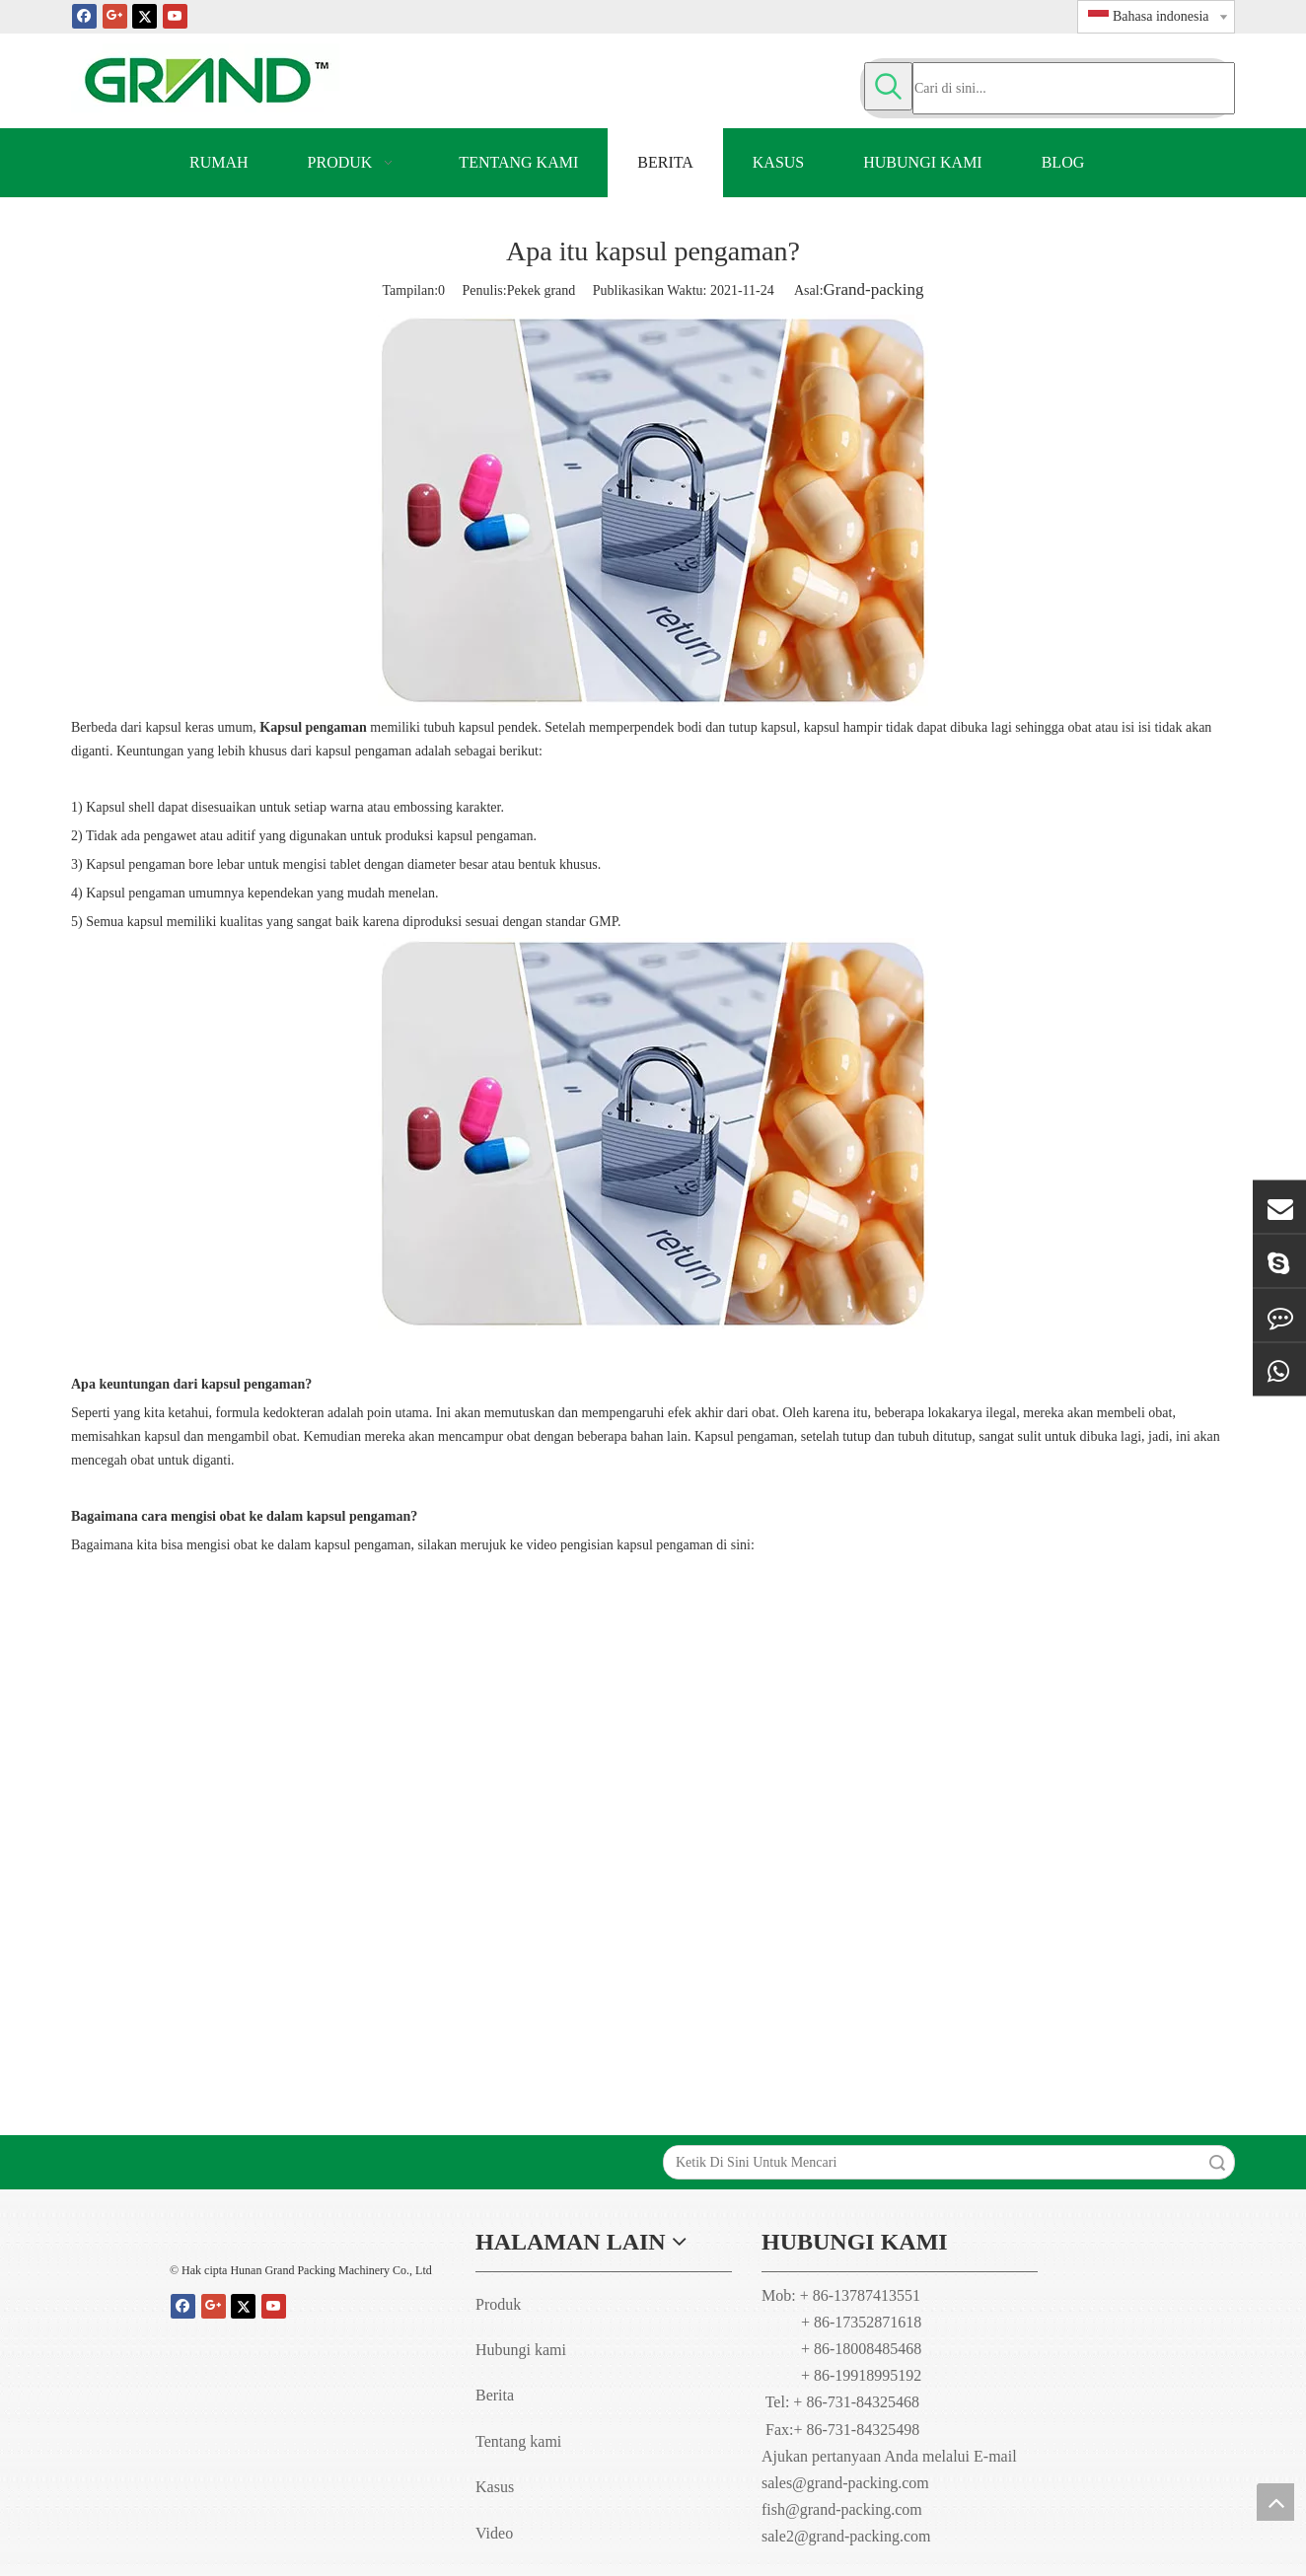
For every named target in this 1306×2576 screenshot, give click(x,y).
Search (1217, 2162)
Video (494, 2533)
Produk (498, 2304)
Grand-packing (874, 289)
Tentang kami (518, 2441)
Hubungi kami (520, 2349)
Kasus (494, 2486)
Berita (494, 2395)
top (1275, 2502)
